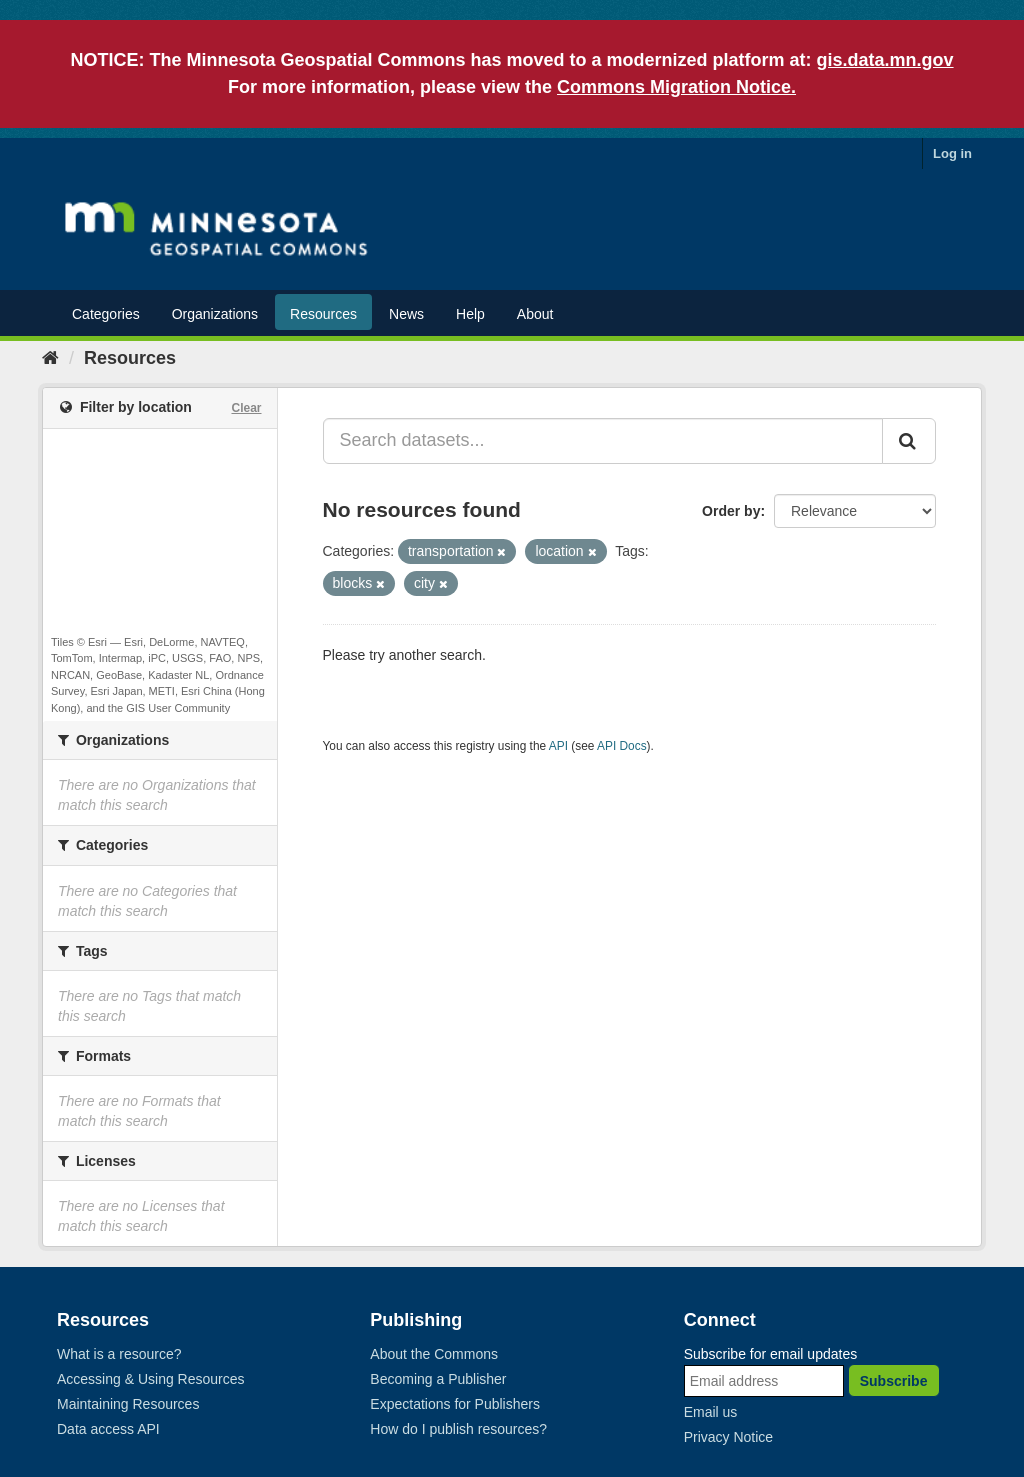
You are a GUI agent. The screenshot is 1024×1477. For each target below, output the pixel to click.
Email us (711, 1412)
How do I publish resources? (458, 1429)
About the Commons (434, 1354)
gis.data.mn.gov (885, 60)
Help (470, 314)
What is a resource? (119, 1354)
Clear (246, 408)
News (406, 314)
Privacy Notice (728, 1437)
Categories (106, 314)
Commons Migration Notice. (676, 87)
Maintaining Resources (128, 1404)
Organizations (215, 314)
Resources (323, 314)
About (535, 314)
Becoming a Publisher (438, 1379)
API (558, 746)
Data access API (108, 1429)
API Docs (622, 746)
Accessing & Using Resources (151, 1379)
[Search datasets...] (603, 441)
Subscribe (894, 1381)
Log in (952, 153)
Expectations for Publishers (455, 1404)
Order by (731, 511)
